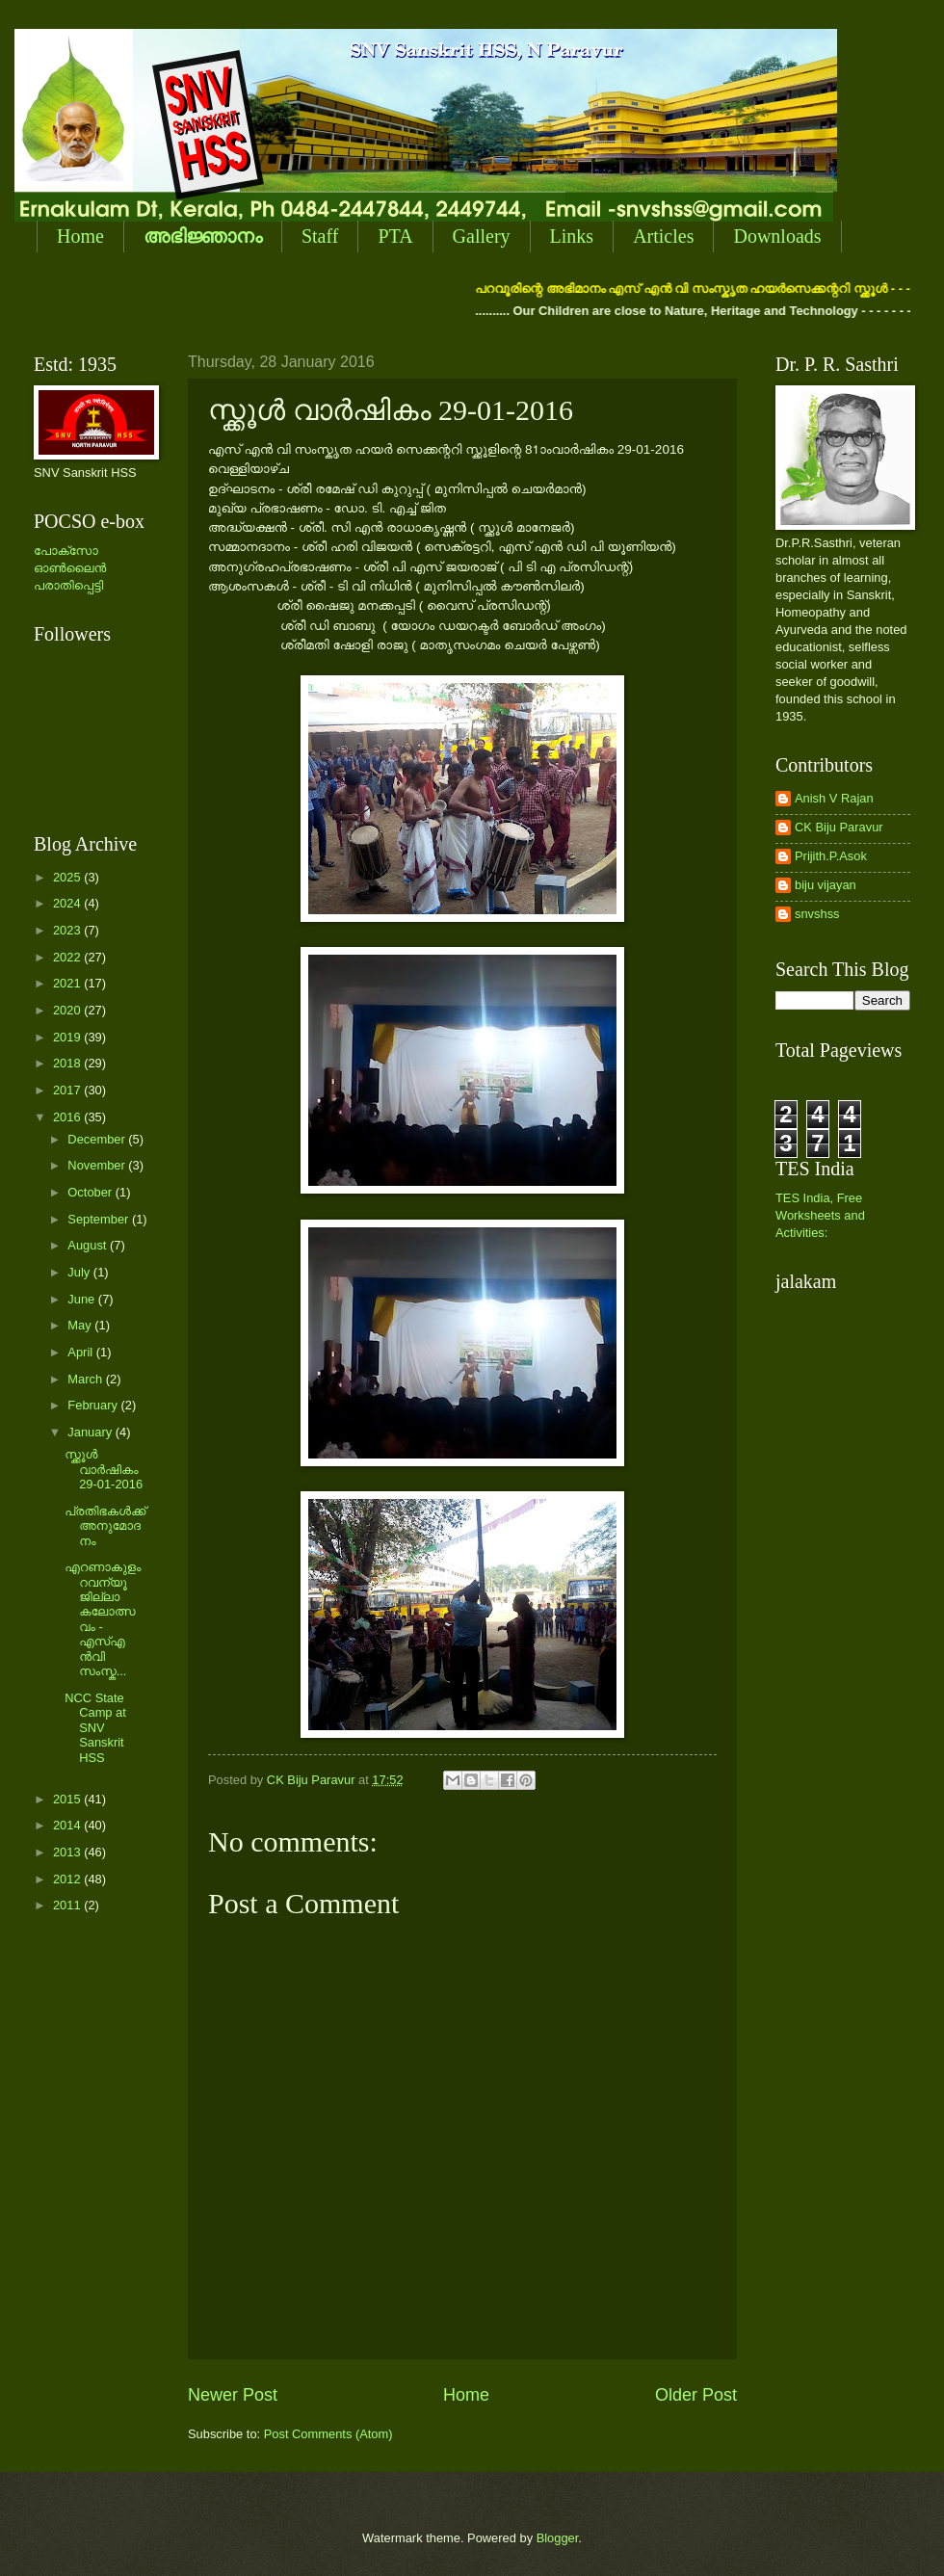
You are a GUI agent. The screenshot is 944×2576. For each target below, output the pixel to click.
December (97, 1139)
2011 (68, 1905)
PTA (395, 236)
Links (572, 236)
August (88, 1245)
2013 (68, 1852)
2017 (68, 1090)
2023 (68, 930)
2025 (68, 877)
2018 (68, 1063)
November (97, 1165)
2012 (68, 1879)
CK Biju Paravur (839, 827)
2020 (68, 1010)
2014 (68, 1825)
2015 (68, 1799)
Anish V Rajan (834, 798)
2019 (68, 1037)
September (99, 1219)
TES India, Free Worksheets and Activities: (820, 1215)
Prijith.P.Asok (831, 856)
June (82, 1299)
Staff (320, 236)
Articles (663, 236)
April (81, 1352)
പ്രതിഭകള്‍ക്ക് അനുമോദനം (105, 1526)
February (93, 1405)
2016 (68, 1117)
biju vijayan (825, 885)
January (91, 1432)
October (91, 1192)
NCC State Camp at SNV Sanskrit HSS (95, 1728)
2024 (68, 903)
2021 (68, 983)
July (79, 1272)
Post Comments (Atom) (328, 2434)
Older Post (696, 2395)
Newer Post (232, 2395)
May (80, 1325)
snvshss (817, 914)
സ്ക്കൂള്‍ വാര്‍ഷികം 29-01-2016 (104, 1469)
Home (80, 236)
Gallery (482, 236)
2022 (68, 957)
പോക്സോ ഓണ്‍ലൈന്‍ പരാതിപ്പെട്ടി (70, 567)
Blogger (558, 2538)
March (86, 1379)
